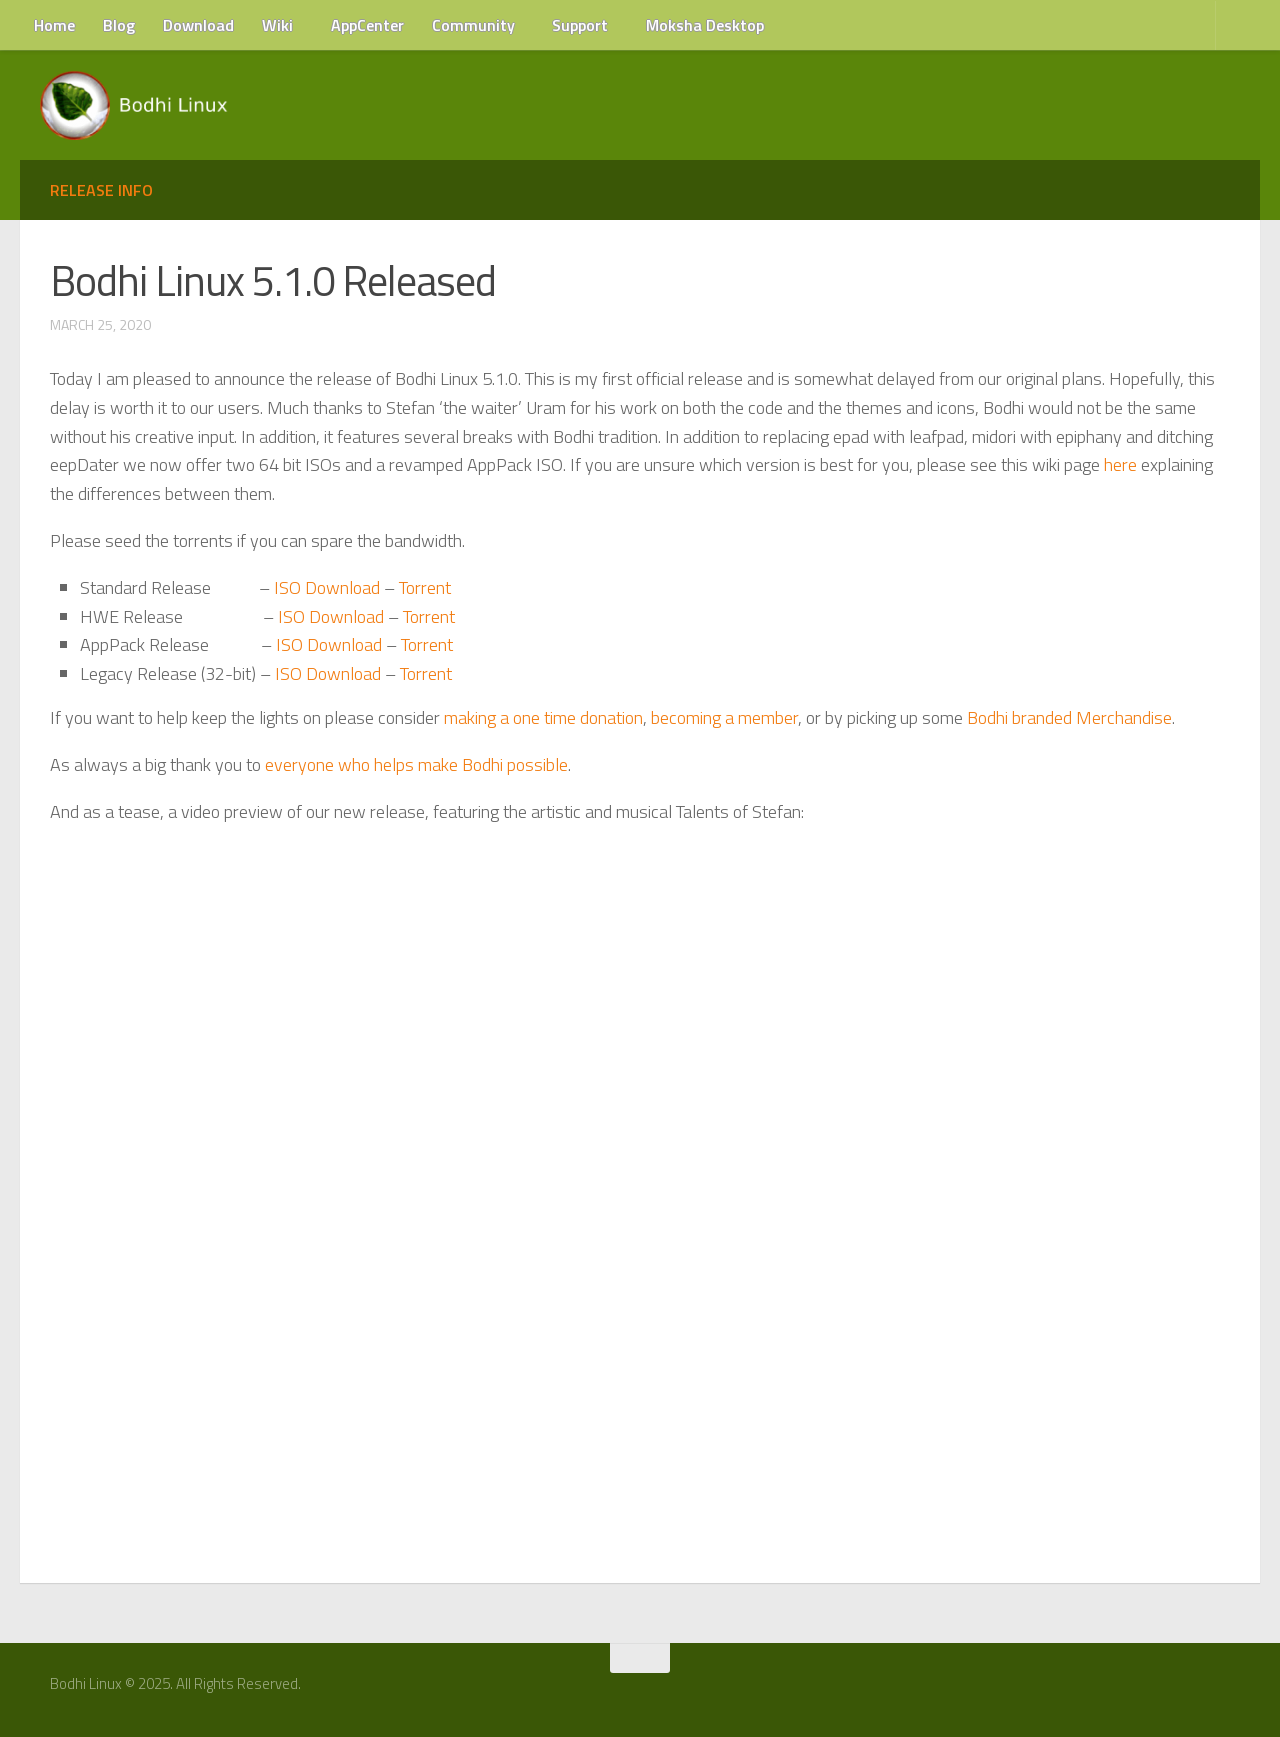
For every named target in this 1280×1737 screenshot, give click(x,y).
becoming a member (724, 717)
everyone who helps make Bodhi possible (416, 764)
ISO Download (327, 587)
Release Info (101, 190)
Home (54, 25)
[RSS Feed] (1227, 1691)
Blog (119, 25)
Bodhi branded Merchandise (1069, 717)
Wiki (277, 25)
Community (473, 25)
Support (580, 25)
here (1120, 464)
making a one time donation (543, 717)
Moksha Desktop (705, 25)
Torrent (425, 587)
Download (198, 25)
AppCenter (367, 25)
